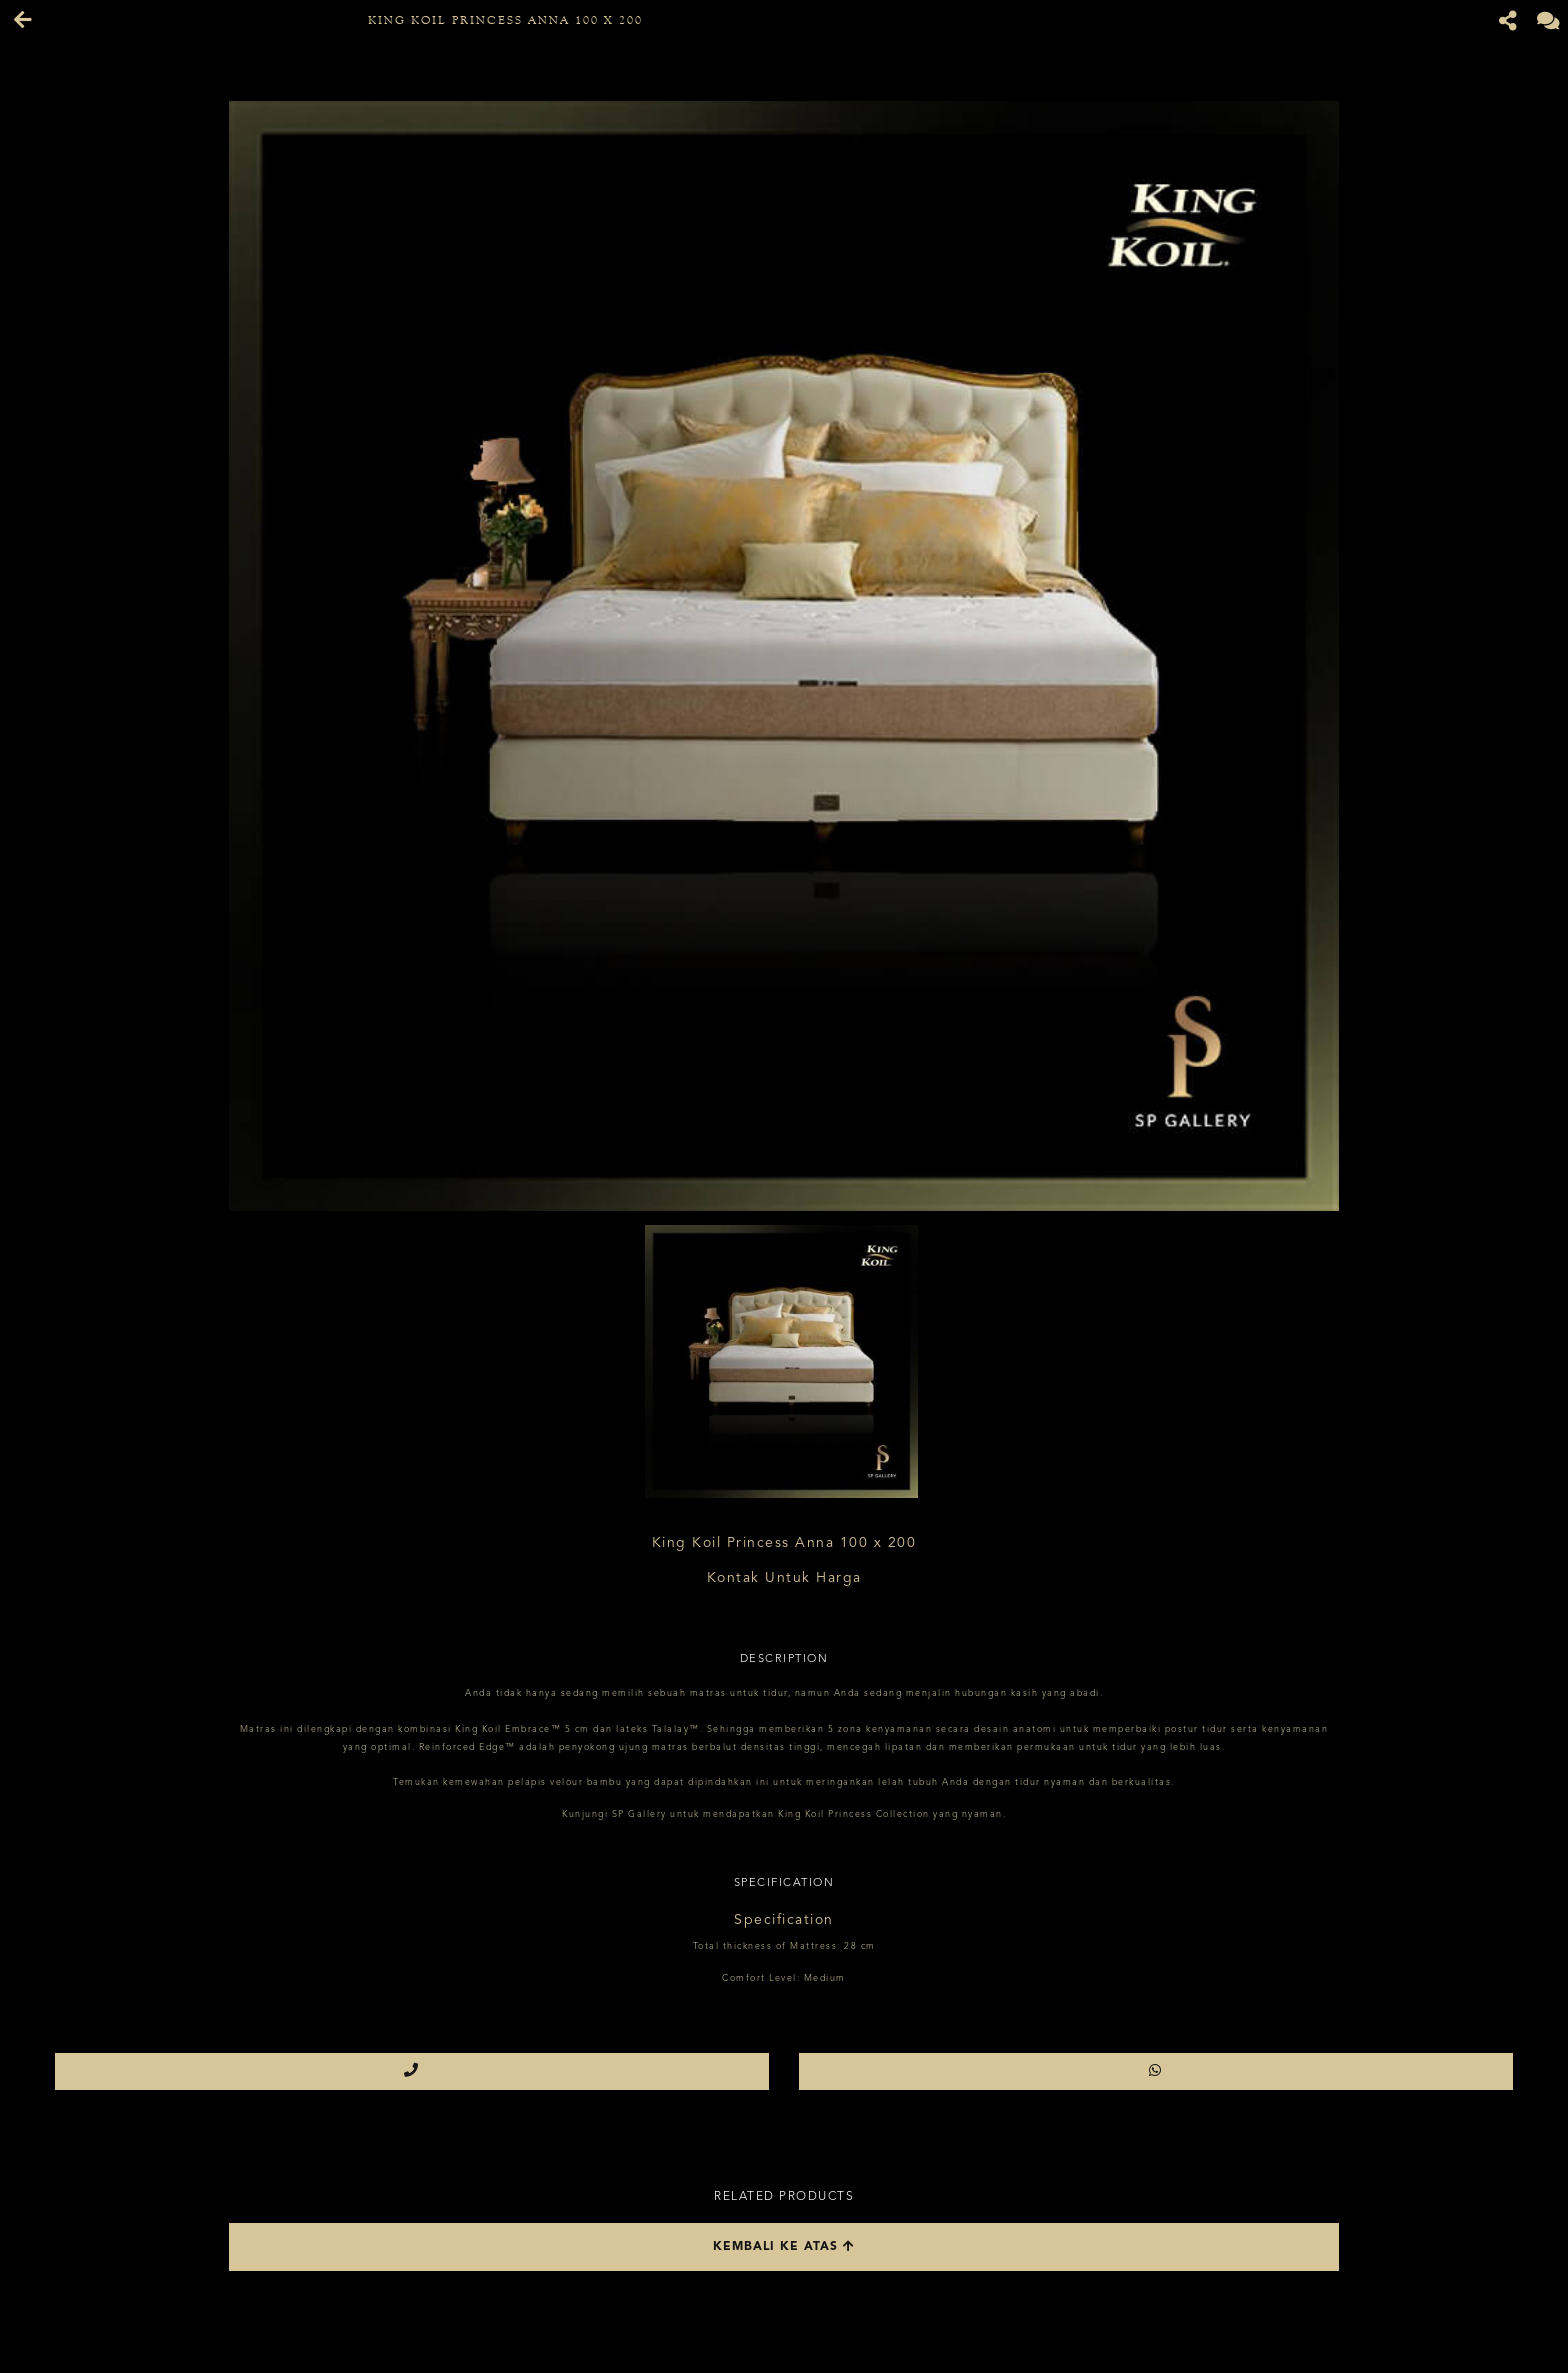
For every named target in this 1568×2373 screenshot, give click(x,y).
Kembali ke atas (784, 2246)
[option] (784, 656)
